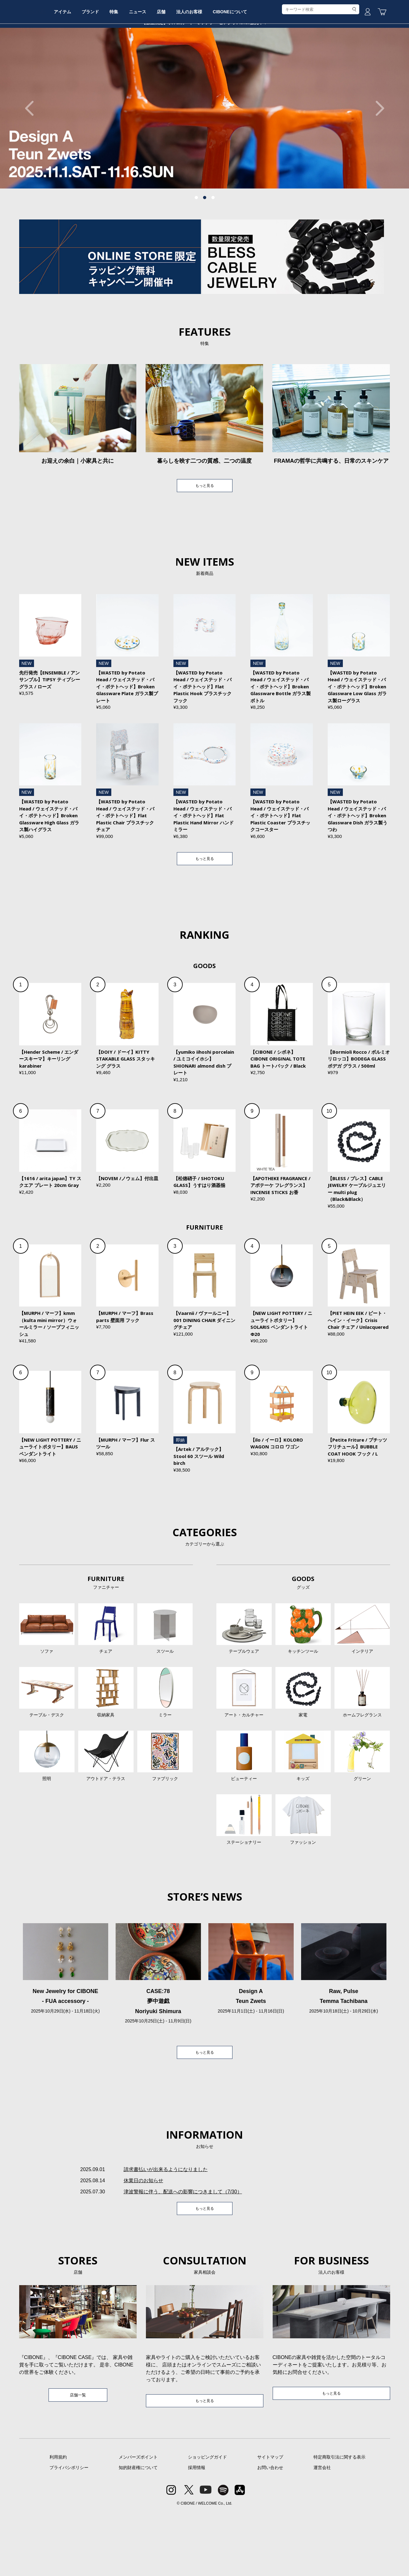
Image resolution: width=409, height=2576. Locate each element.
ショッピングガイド (207, 2520)
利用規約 (58, 2520)
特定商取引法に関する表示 (339, 2520)
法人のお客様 (253, 65)
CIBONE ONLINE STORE (204, 47)
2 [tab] (205, 244)
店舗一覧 (78, 2457)
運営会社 (322, 2531)
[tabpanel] (204, 154)
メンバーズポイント (138, 2520)
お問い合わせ (270, 2531)
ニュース (191, 65)
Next (376, 155)
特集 (163, 65)
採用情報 (196, 2531)
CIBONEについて (298, 65)
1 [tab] (196, 244)
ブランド (135, 65)
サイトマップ (270, 2520)
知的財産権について (138, 2531)
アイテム (102, 65)
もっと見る (204, 533)
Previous (32, 155)
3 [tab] (213, 244)
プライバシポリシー (68, 2531)
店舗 (220, 65)
